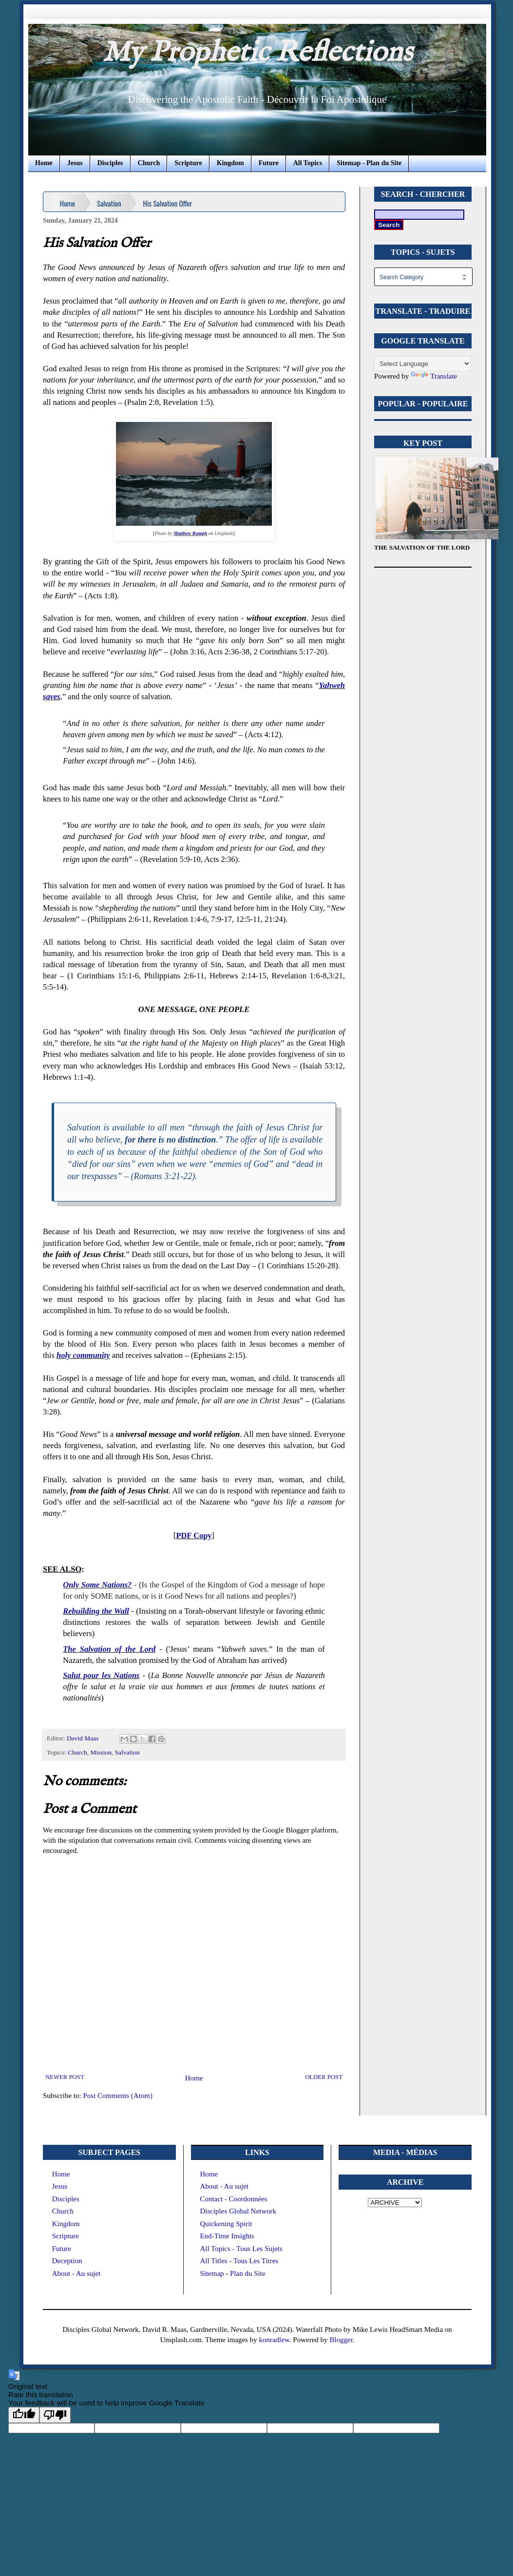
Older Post (323, 2077)
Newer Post (64, 2077)
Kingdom (230, 163)
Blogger (341, 2340)
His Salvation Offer (167, 203)
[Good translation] (23, 2415)
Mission (101, 1752)
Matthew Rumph (190, 533)
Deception (67, 2261)
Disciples (110, 163)
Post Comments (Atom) (118, 2095)
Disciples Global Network (238, 2211)
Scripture (188, 163)
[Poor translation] (55, 2415)
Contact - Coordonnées (233, 2199)
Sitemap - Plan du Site (369, 163)
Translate (434, 376)
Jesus (75, 163)
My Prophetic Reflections (257, 53)
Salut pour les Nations (101, 1675)
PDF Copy (193, 1535)
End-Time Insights (227, 2236)
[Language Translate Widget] (422, 363)
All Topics (308, 163)
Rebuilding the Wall (96, 1611)
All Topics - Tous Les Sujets (241, 2248)
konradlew (274, 2340)
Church (149, 163)
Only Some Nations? (97, 1584)
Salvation (109, 203)
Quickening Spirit (226, 2224)
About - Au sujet (76, 2273)
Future (269, 163)
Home (44, 163)
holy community (83, 1355)
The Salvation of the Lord (109, 1649)
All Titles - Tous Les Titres (239, 2261)
